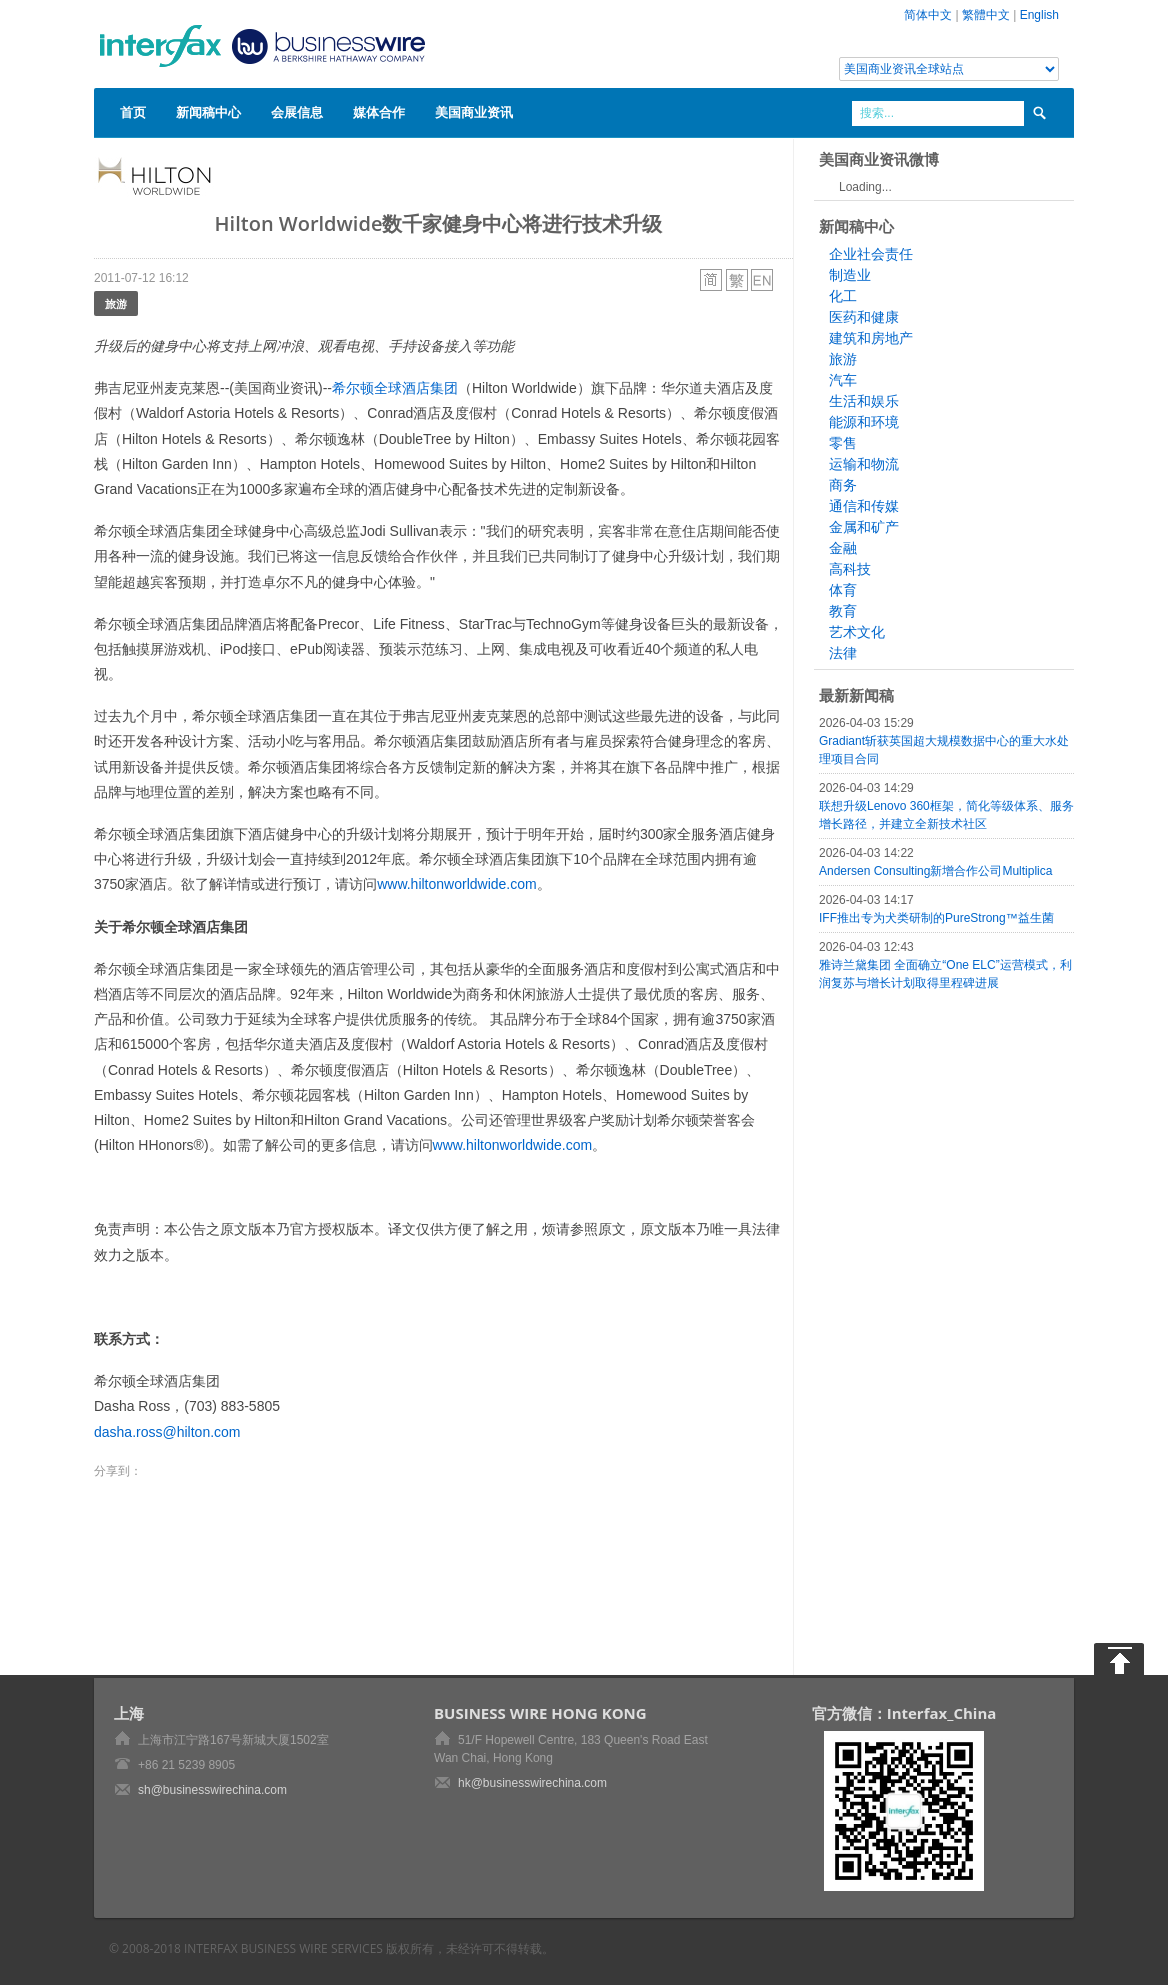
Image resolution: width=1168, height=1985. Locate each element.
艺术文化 (857, 632)
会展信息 (297, 112)
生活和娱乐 (864, 401)
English (1039, 15)
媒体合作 (379, 112)
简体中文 (928, 15)
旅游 (116, 303)
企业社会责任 (871, 254)
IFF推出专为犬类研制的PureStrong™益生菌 (936, 918)
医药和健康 (864, 317)
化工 (843, 296)
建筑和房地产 (871, 338)
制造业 (850, 275)
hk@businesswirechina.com (532, 1783)
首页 (133, 112)
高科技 (850, 569)
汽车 (843, 380)
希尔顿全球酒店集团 (395, 388)
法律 (843, 653)
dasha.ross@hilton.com (167, 1432)
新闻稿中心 (208, 112)
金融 (843, 548)
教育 (843, 611)
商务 (843, 485)
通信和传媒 (864, 506)
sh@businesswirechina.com (212, 1790)
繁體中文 (986, 15)
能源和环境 (864, 422)
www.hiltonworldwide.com (457, 884)
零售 (843, 443)
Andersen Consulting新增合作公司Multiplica (935, 871)
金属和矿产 (864, 527)
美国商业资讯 (474, 112)
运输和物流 (864, 464)
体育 (843, 590)
